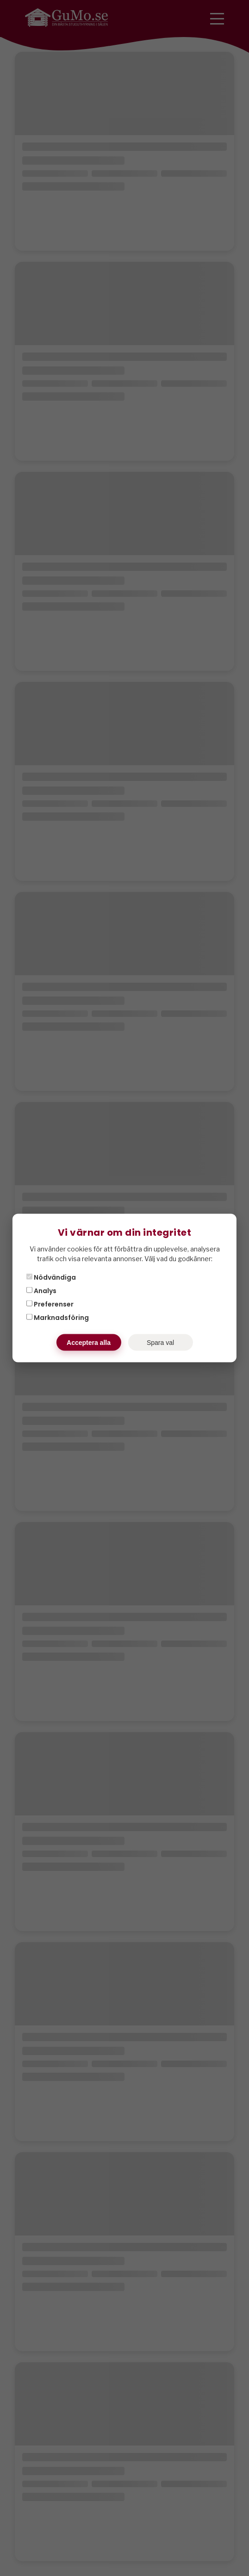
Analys (41, 1290)
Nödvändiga (51, 1277)
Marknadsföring (57, 1317)
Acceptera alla (89, 1342)
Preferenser (50, 1304)
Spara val (160, 1342)
